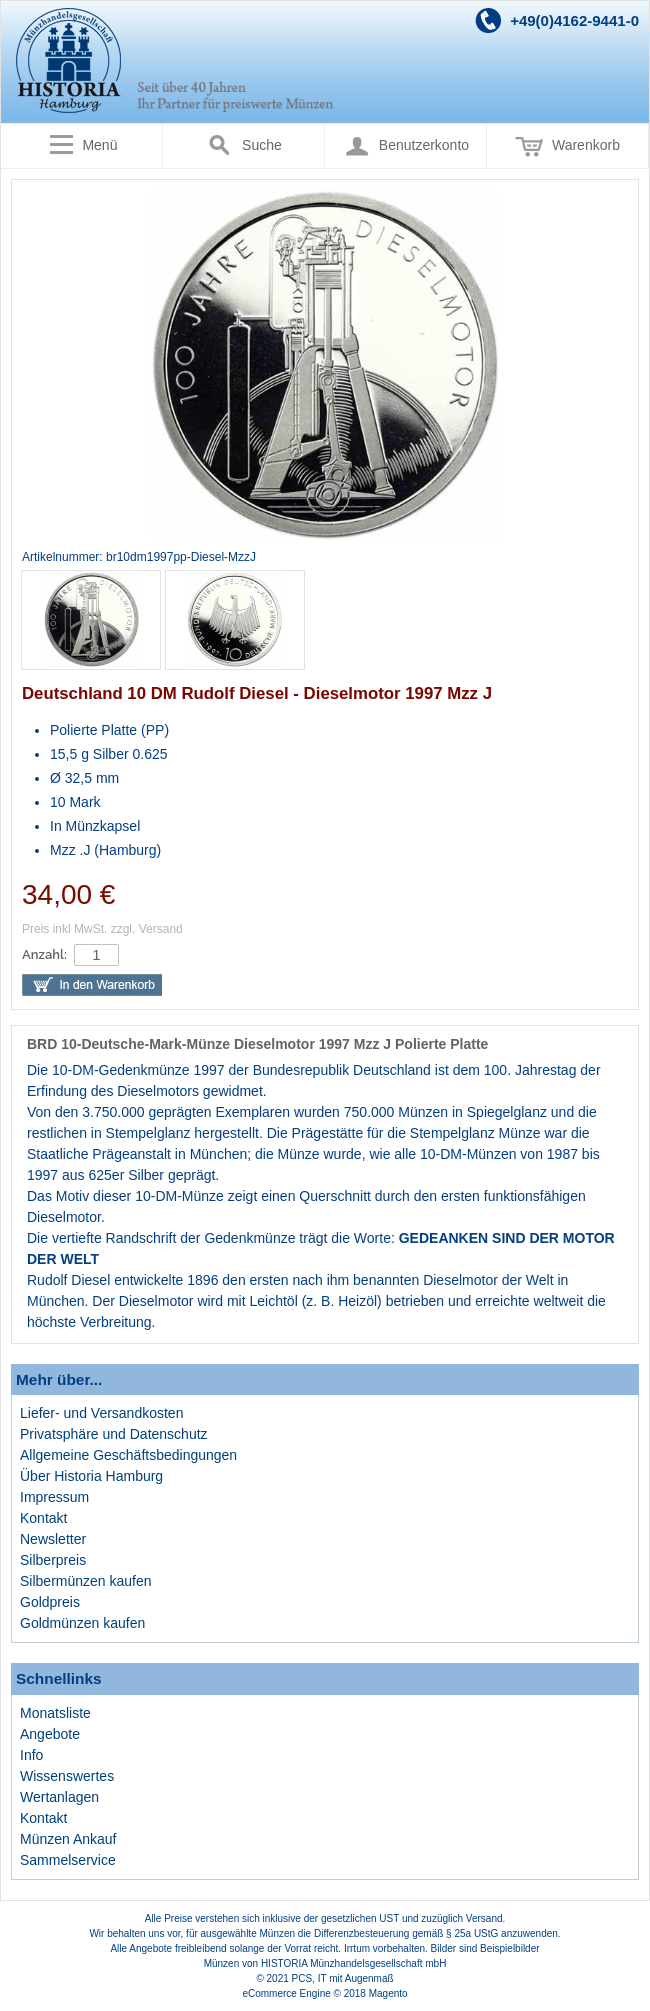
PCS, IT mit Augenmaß (343, 1978)
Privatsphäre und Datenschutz (114, 1434)
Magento (388, 1993)
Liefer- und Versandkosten (101, 1413)
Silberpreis (53, 1560)
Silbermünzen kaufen (86, 1581)
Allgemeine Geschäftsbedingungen (128, 1455)
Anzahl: (44, 954)
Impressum (54, 1497)
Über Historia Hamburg (91, 1476)
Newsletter (53, 1539)
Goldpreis (50, 1602)
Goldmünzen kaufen (82, 1623)
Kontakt (43, 1518)
